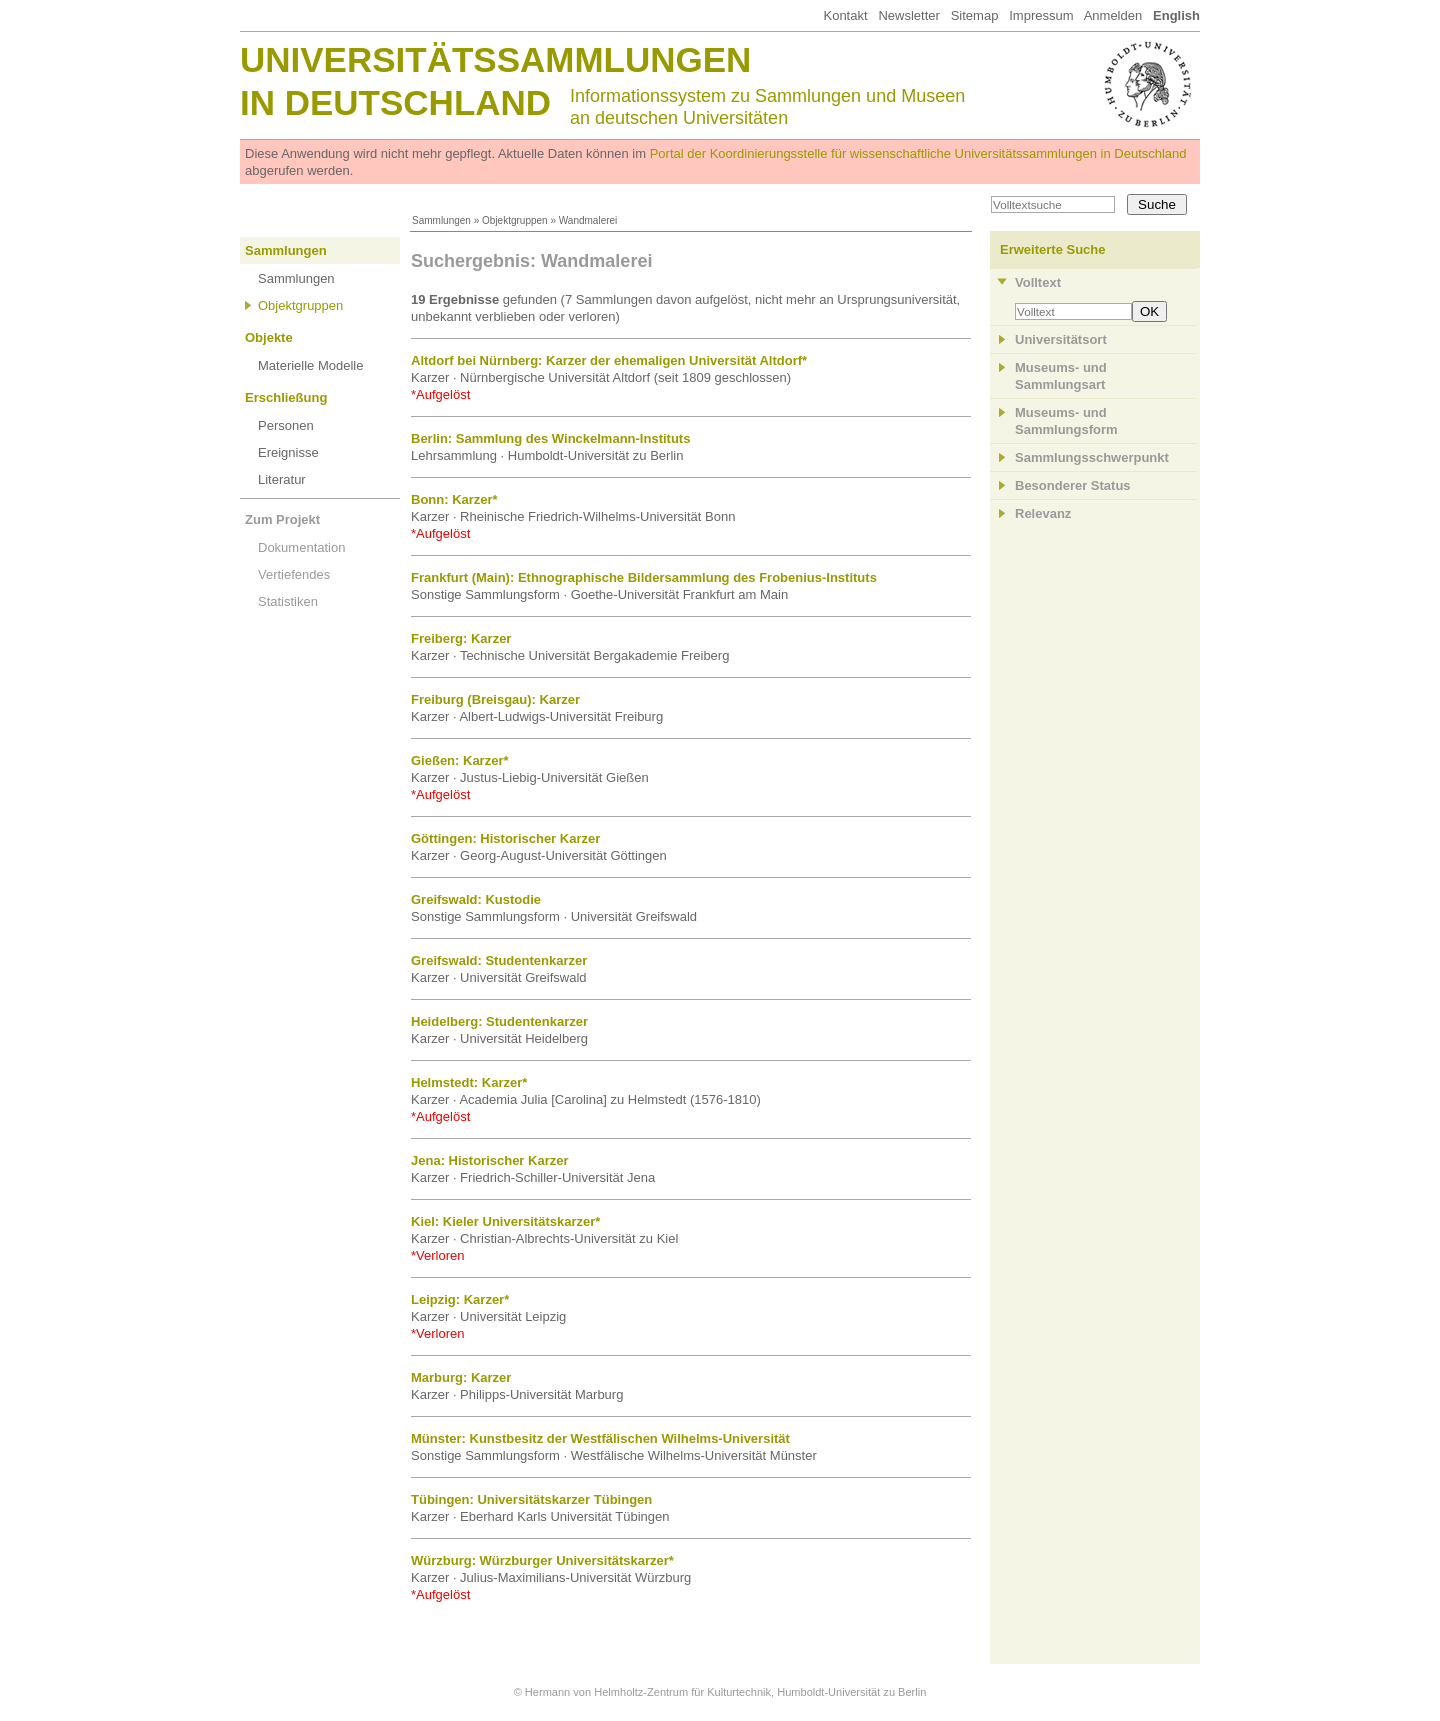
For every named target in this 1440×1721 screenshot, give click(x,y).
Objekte (269, 337)
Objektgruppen (515, 220)
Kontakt (845, 15)
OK (1149, 311)
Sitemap (975, 15)
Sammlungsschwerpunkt (1092, 457)
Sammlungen (441, 220)
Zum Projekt (282, 519)
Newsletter (908, 15)
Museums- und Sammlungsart (1061, 376)
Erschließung (286, 397)
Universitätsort (1061, 339)
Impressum (1041, 15)
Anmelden (1113, 15)
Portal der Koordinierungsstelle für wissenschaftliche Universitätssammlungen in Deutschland (918, 153)
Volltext (1038, 282)
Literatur (282, 479)
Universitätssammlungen (495, 59)
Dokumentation (301, 547)
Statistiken (288, 601)
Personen (286, 425)
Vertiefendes (294, 574)
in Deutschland (395, 102)
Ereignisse (288, 452)
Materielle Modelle (311, 365)
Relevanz (1043, 513)
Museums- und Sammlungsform (1066, 421)
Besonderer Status (1073, 485)
